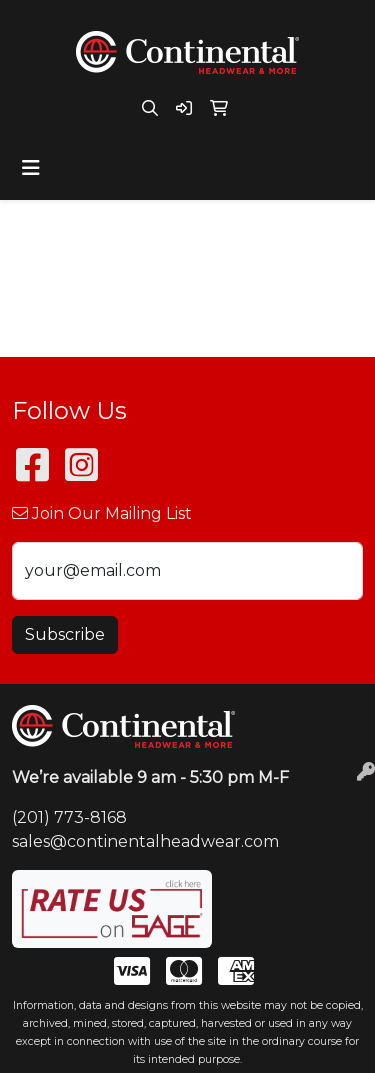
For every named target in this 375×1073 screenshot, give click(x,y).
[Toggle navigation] (31, 168)
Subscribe (65, 634)
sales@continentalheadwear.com (145, 841)
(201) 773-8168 (69, 817)
